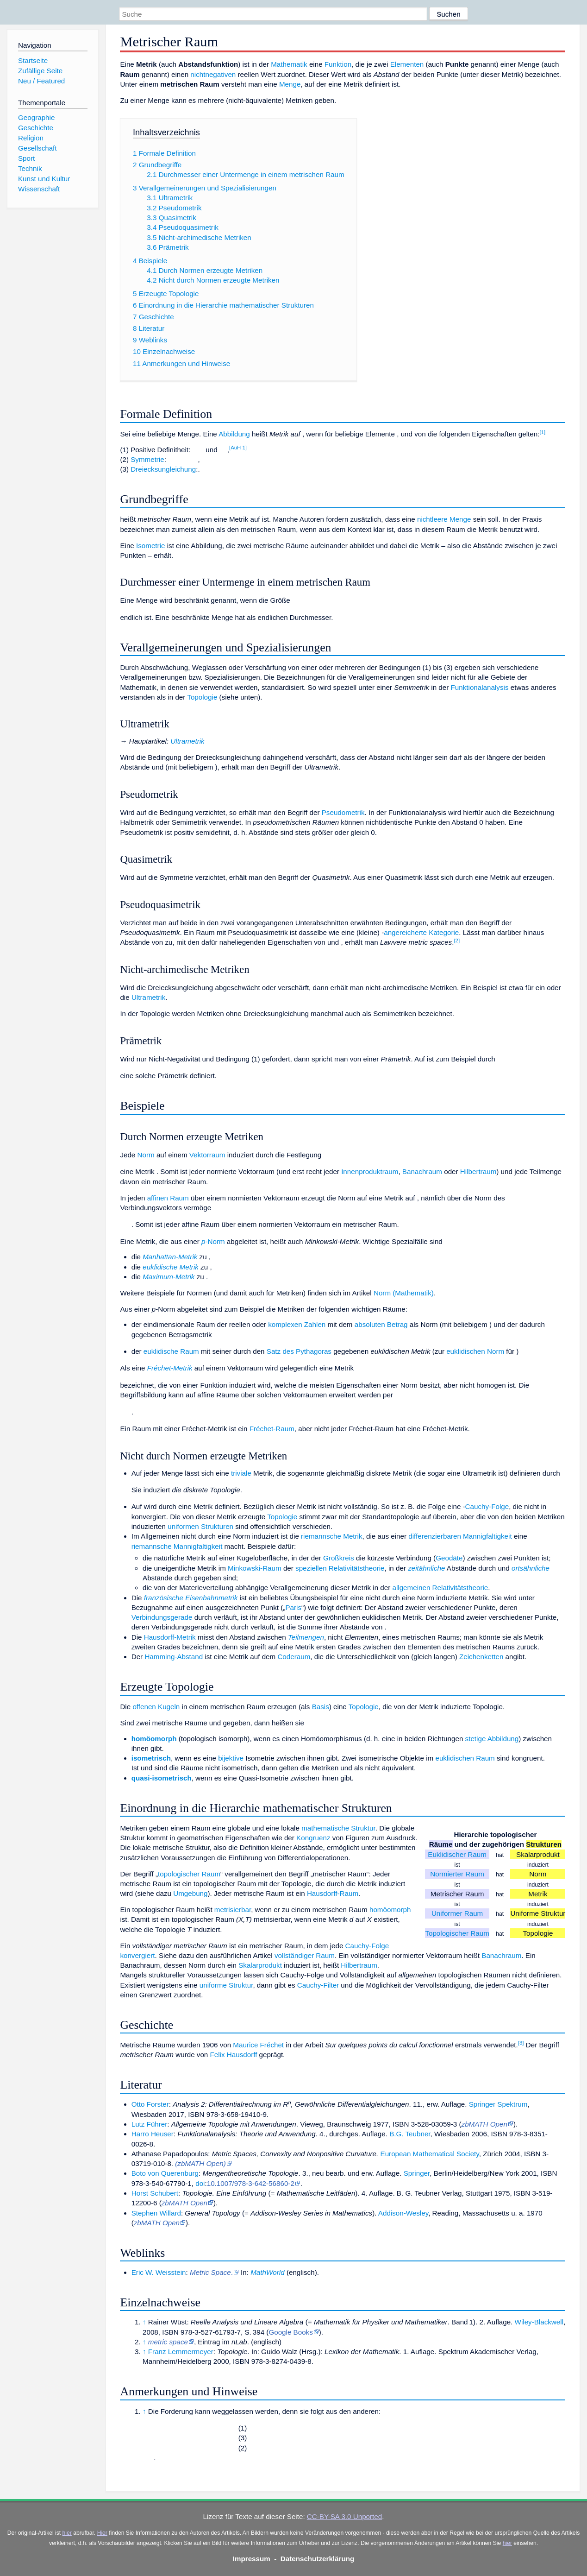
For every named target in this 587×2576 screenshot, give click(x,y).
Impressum (251, 2559)
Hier (102, 2533)
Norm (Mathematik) (404, 1293)
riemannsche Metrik (331, 1536)
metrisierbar (232, 1909)
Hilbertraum (478, 1171)
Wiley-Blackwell (539, 2322)
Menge (289, 84)
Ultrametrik (187, 741)
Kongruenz (313, 1838)
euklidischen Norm (475, 1351)
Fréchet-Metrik (170, 1368)
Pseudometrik (343, 812)
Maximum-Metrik (168, 1277)
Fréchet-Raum (272, 1429)
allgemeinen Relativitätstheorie (440, 1587)
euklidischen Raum (464, 1758)
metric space (168, 2342)
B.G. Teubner (409, 2134)
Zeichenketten (481, 1657)
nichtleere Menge (444, 519)
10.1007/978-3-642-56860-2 (250, 2183)
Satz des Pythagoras (299, 1351)
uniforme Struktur (226, 1985)
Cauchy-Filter (318, 1985)
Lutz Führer (149, 2124)
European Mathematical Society (430, 2154)
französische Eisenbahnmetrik (191, 1598)
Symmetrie (147, 459)
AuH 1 (238, 447)
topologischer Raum (189, 1874)
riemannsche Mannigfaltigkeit (177, 1546)
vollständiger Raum (305, 1955)
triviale (241, 1473)
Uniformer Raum (457, 1913)
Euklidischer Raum (457, 1854)
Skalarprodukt (260, 1965)
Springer (417, 2173)
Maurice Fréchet (258, 2045)
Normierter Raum (457, 1874)
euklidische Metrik (171, 1267)
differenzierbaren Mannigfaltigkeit (460, 1536)
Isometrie (150, 545)
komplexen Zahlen (296, 1324)
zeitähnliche (426, 1568)
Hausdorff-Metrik (170, 1637)
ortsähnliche (531, 1568)
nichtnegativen (213, 74)
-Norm (213, 1241)
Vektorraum (207, 1155)
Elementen (407, 64)
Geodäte (449, 1558)
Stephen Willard (156, 2213)
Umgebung (190, 1893)
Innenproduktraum (369, 1171)
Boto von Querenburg (165, 2173)
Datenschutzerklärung (318, 2559)
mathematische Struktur (338, 1828)
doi (200, 2183)
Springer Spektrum (498, 2104)
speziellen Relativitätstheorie (339, 1568)
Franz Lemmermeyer (180, 2351)
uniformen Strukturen (200, 1526)
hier (67, 2533)
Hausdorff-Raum (332, 1893)
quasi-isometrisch (161, 1778)
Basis (320, 1707)
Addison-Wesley (403, 2213)
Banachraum (422, 1171)
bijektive (231, 1758)
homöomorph (154, 1739)
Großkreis (338, 1558)
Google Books (290, 2332)
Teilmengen (306, 1637)
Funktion (338, 64)
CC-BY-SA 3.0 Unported (344, 2516)
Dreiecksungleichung (163, 469)
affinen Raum (168, 1198)
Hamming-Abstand (173, 1657)
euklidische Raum (171, 1351)
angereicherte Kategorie (421, 932)
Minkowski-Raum (254, 1568)
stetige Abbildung (492, 1739)
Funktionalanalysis (480, 687)
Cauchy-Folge (487, 1506)
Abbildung (234, 434)
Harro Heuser (152, 2134)
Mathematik (289, 64)
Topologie (202, 697)
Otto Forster (150, 2104)
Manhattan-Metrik (170, 1257)
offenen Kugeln (156, 1707)
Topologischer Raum (457, 1933)
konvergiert (137, 1955)
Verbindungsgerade (162, 1617)
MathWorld (267, 2272)
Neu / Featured (41, 81)
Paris (293, 1607)
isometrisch (151, 1758)
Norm (146, 1155)
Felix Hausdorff (233, 2054)
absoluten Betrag (381, 1324)
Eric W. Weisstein (158, 2272)
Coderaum (293, 1657)
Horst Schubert (154, 2193)
